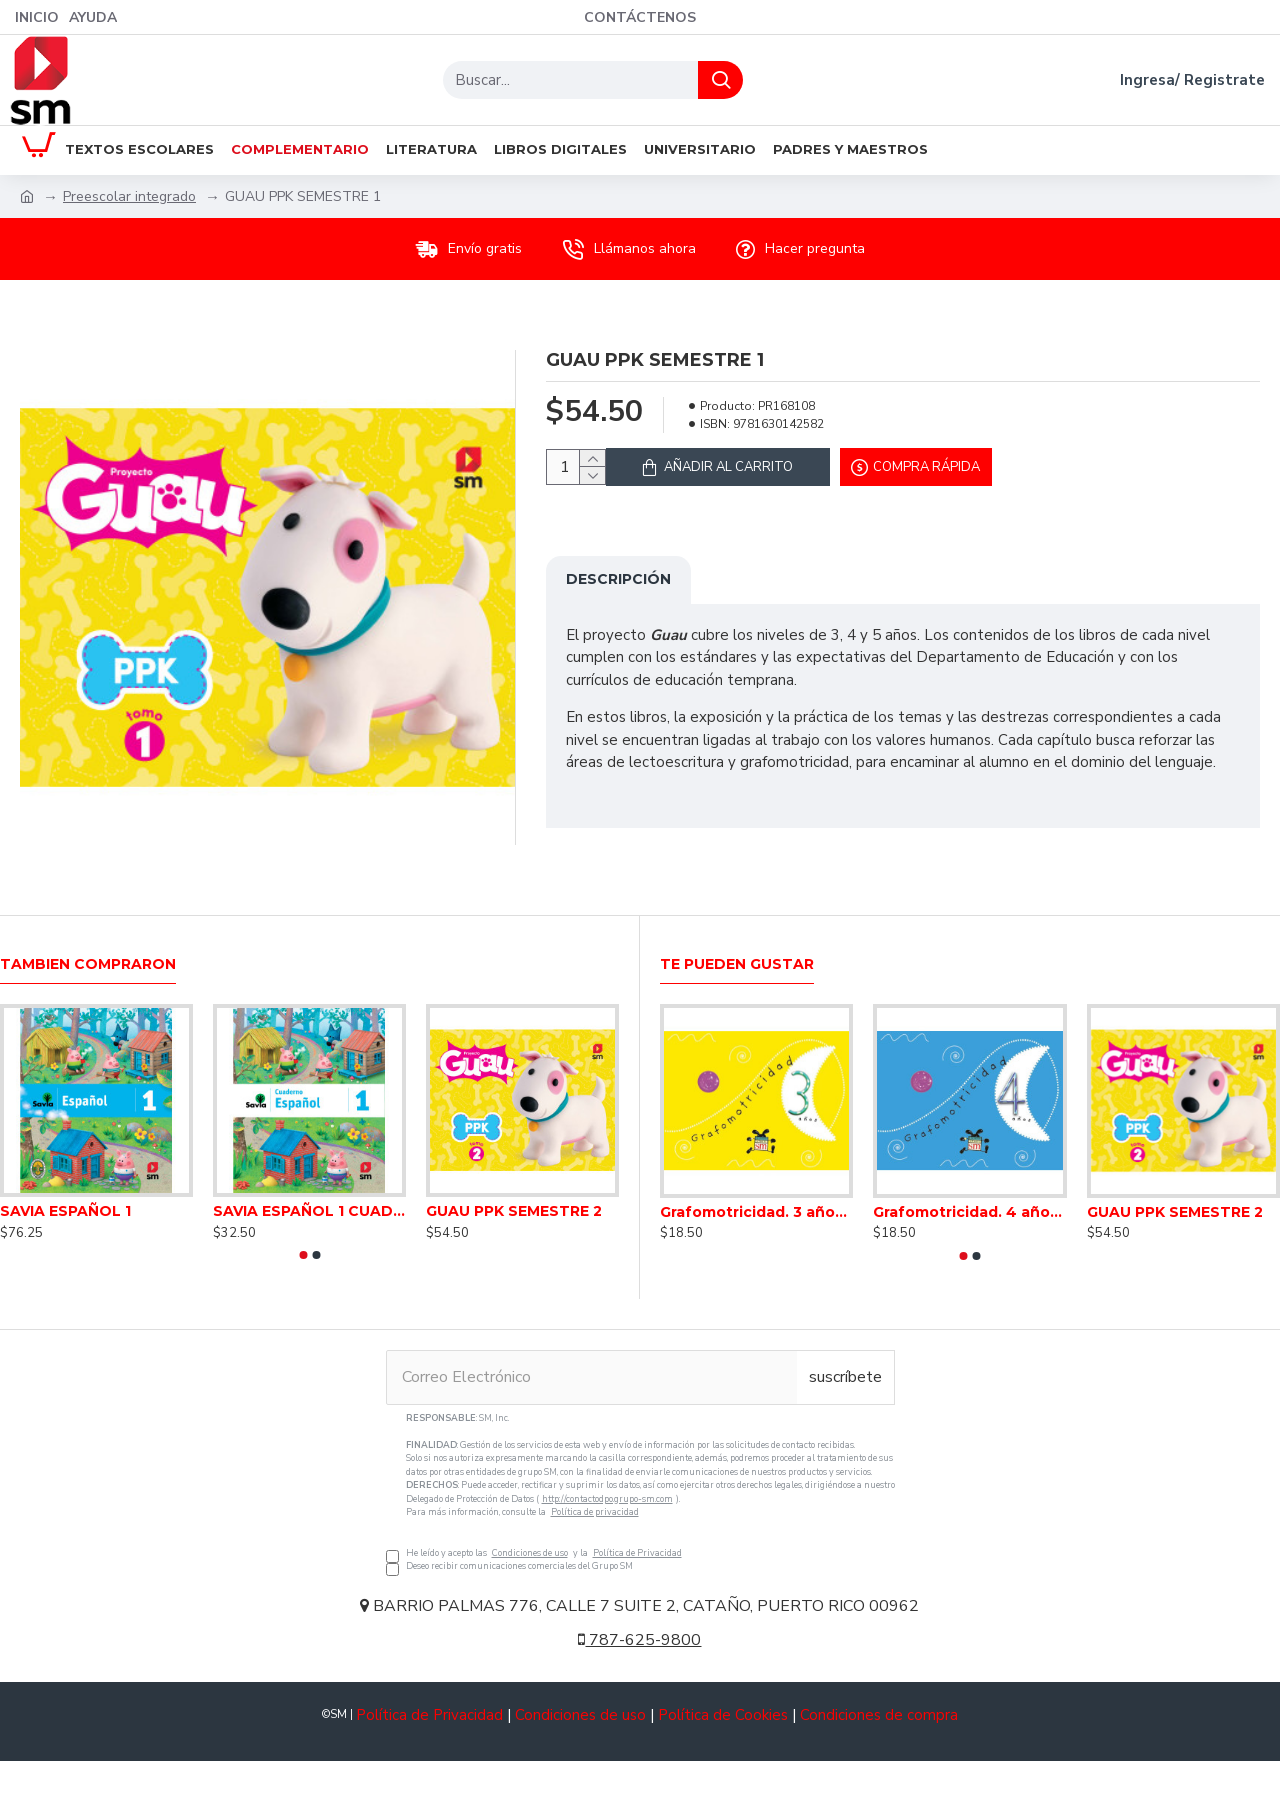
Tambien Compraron (88, 964)
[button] (303, 1255)
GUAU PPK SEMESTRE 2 (514, 1211)
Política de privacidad (595, 1512)
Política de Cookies (723, 1715)
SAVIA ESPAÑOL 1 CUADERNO (309, 1211)
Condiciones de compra (879, 1715)
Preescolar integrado (129, 196)
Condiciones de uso (530, 1553)
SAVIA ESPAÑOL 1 (65, 1211)
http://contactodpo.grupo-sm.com (607, 1499)
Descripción (618, 591)
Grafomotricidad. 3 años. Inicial (756, 1212)
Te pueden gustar (737, 964)
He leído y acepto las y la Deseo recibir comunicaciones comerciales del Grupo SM (640, 1493)
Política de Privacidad (637, 1553)
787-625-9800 (639, 1640)
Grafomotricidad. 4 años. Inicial (969, 1212)
